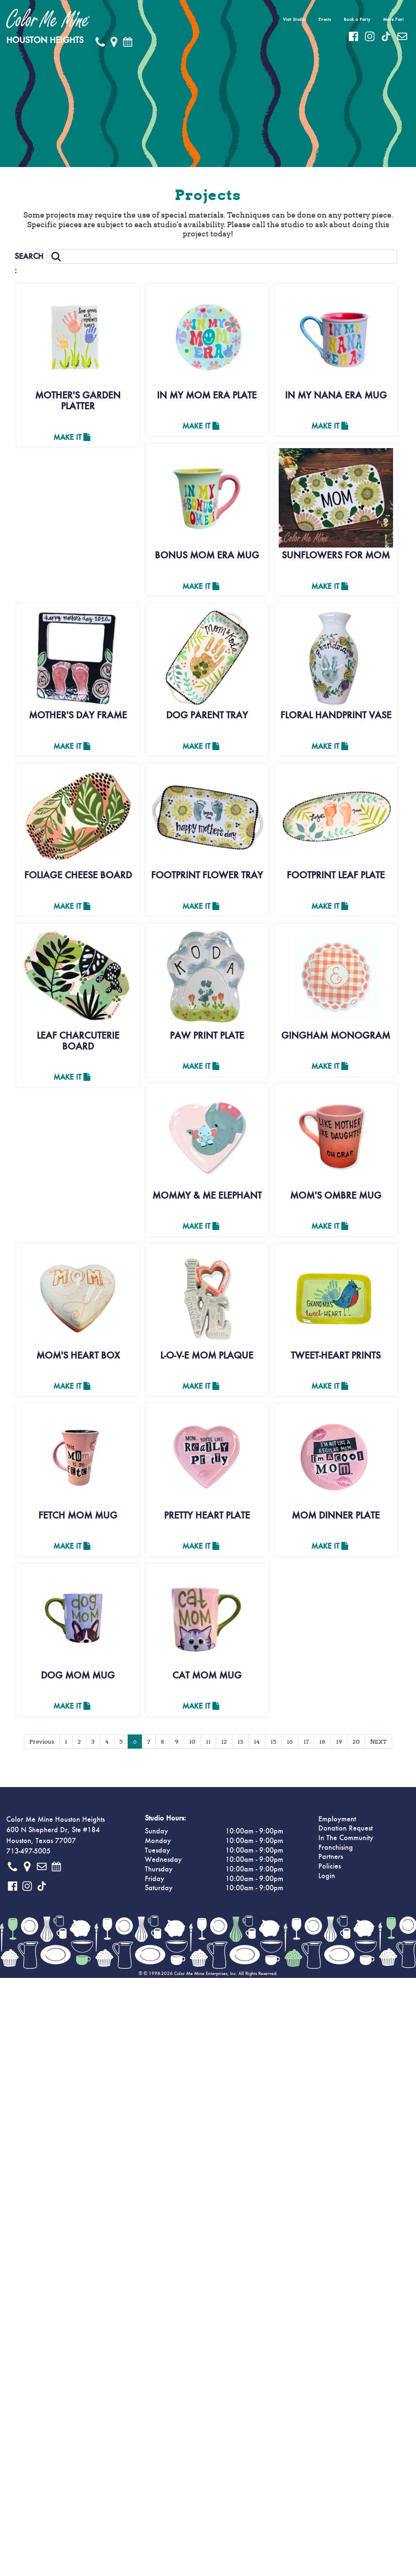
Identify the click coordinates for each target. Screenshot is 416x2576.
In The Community (345, 1842)
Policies (329, 1870)
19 (339, 1745)
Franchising (335, 1851)
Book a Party (357, 19)
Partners (330, 1860)
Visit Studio (294, 19)
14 (257, 1745)
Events (324, 19)
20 (356, 1745)
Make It (71, 438)
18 (322, 1745)
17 (306, 1745)
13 (240, 1745)
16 (290, 1745)
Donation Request (345, 1832)
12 (224, 1745)
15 (273, 1745)
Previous (41, 1745)
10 (192, 1745)
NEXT (378, 1745)
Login (326, 1880)
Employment (337, 1823)
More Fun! (393, 19)
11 (208, 1745)
